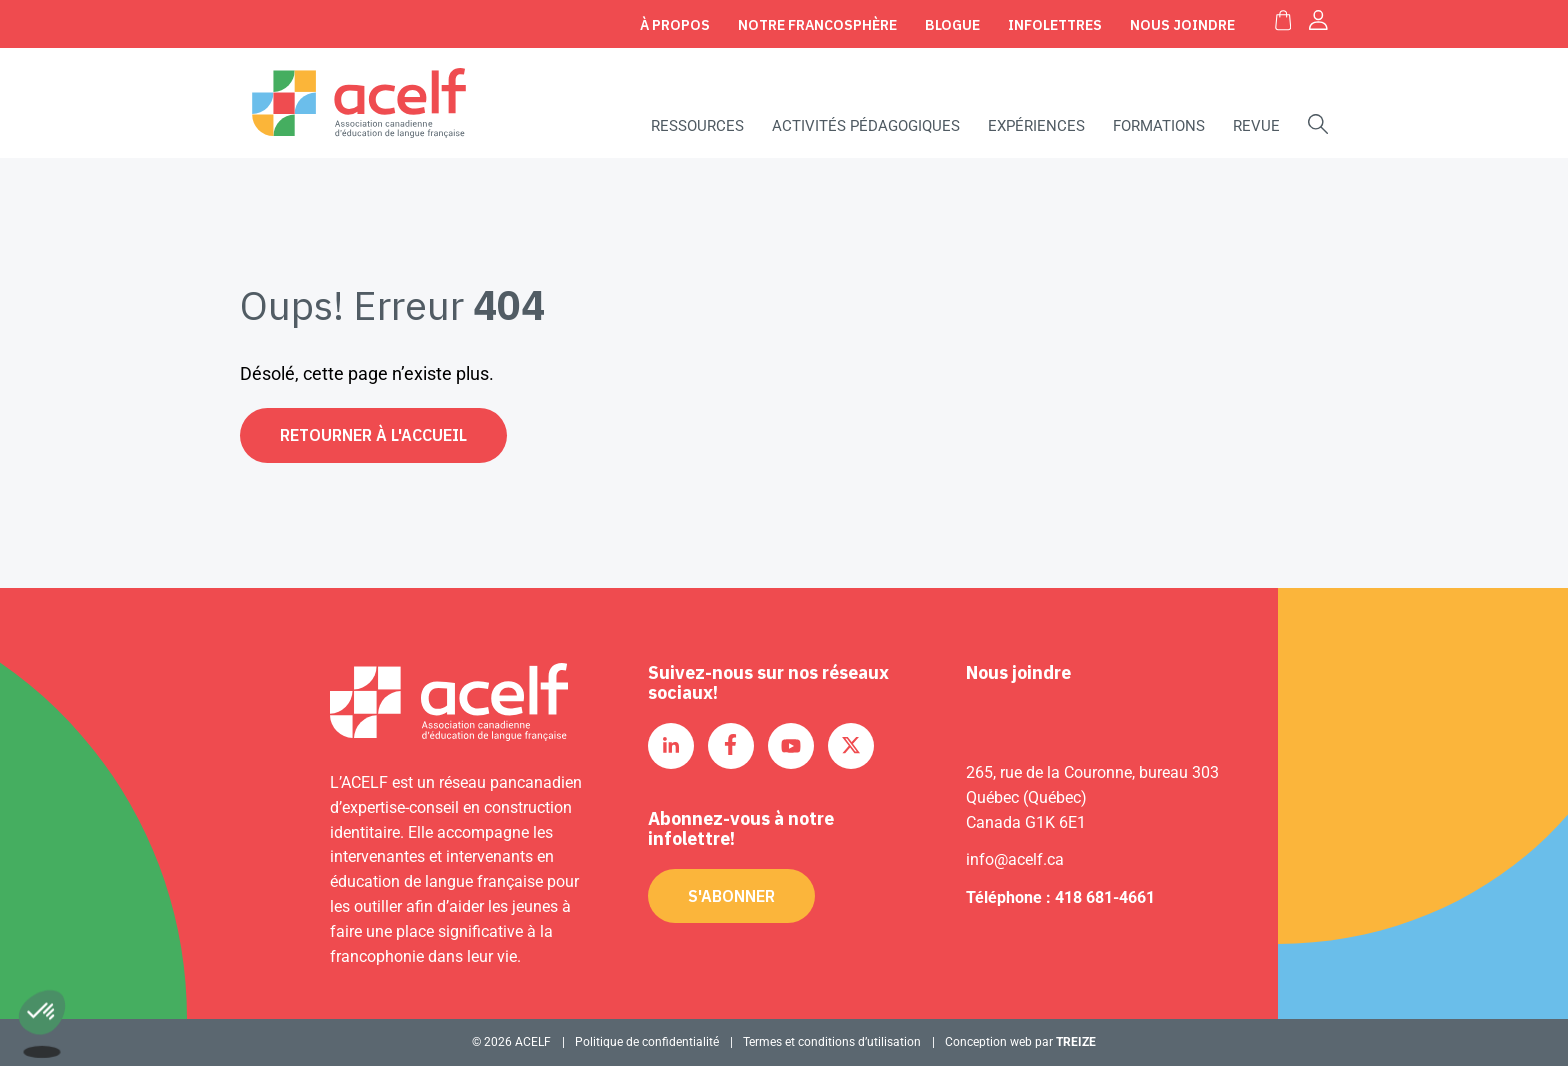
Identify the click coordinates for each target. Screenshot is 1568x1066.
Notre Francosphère (817, 25)
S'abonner (731, 896)
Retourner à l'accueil (373, 435)
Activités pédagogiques (866, 126)
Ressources (697, 126)
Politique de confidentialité (647, 1042)
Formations (1159, 126)
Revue (1256, 126)
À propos (675, 25)
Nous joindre (1182, 25)
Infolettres (1055, 25)
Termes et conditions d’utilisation (832, 1042)
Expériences (1036, 126)
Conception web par (1020, 1042)
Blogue (952, 25)
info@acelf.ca (1015, 859)
